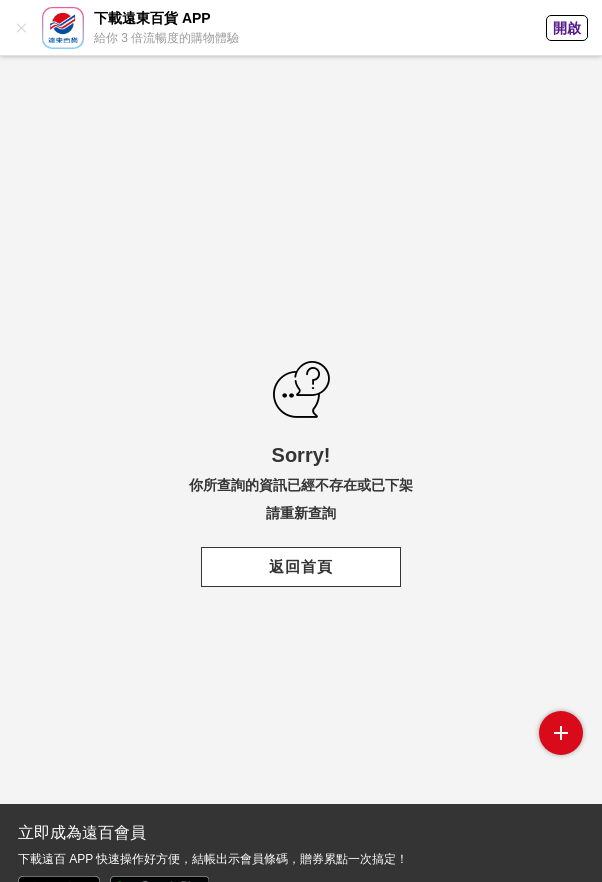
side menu (561, 733)
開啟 (567, 28)
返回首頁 (301, 566)
